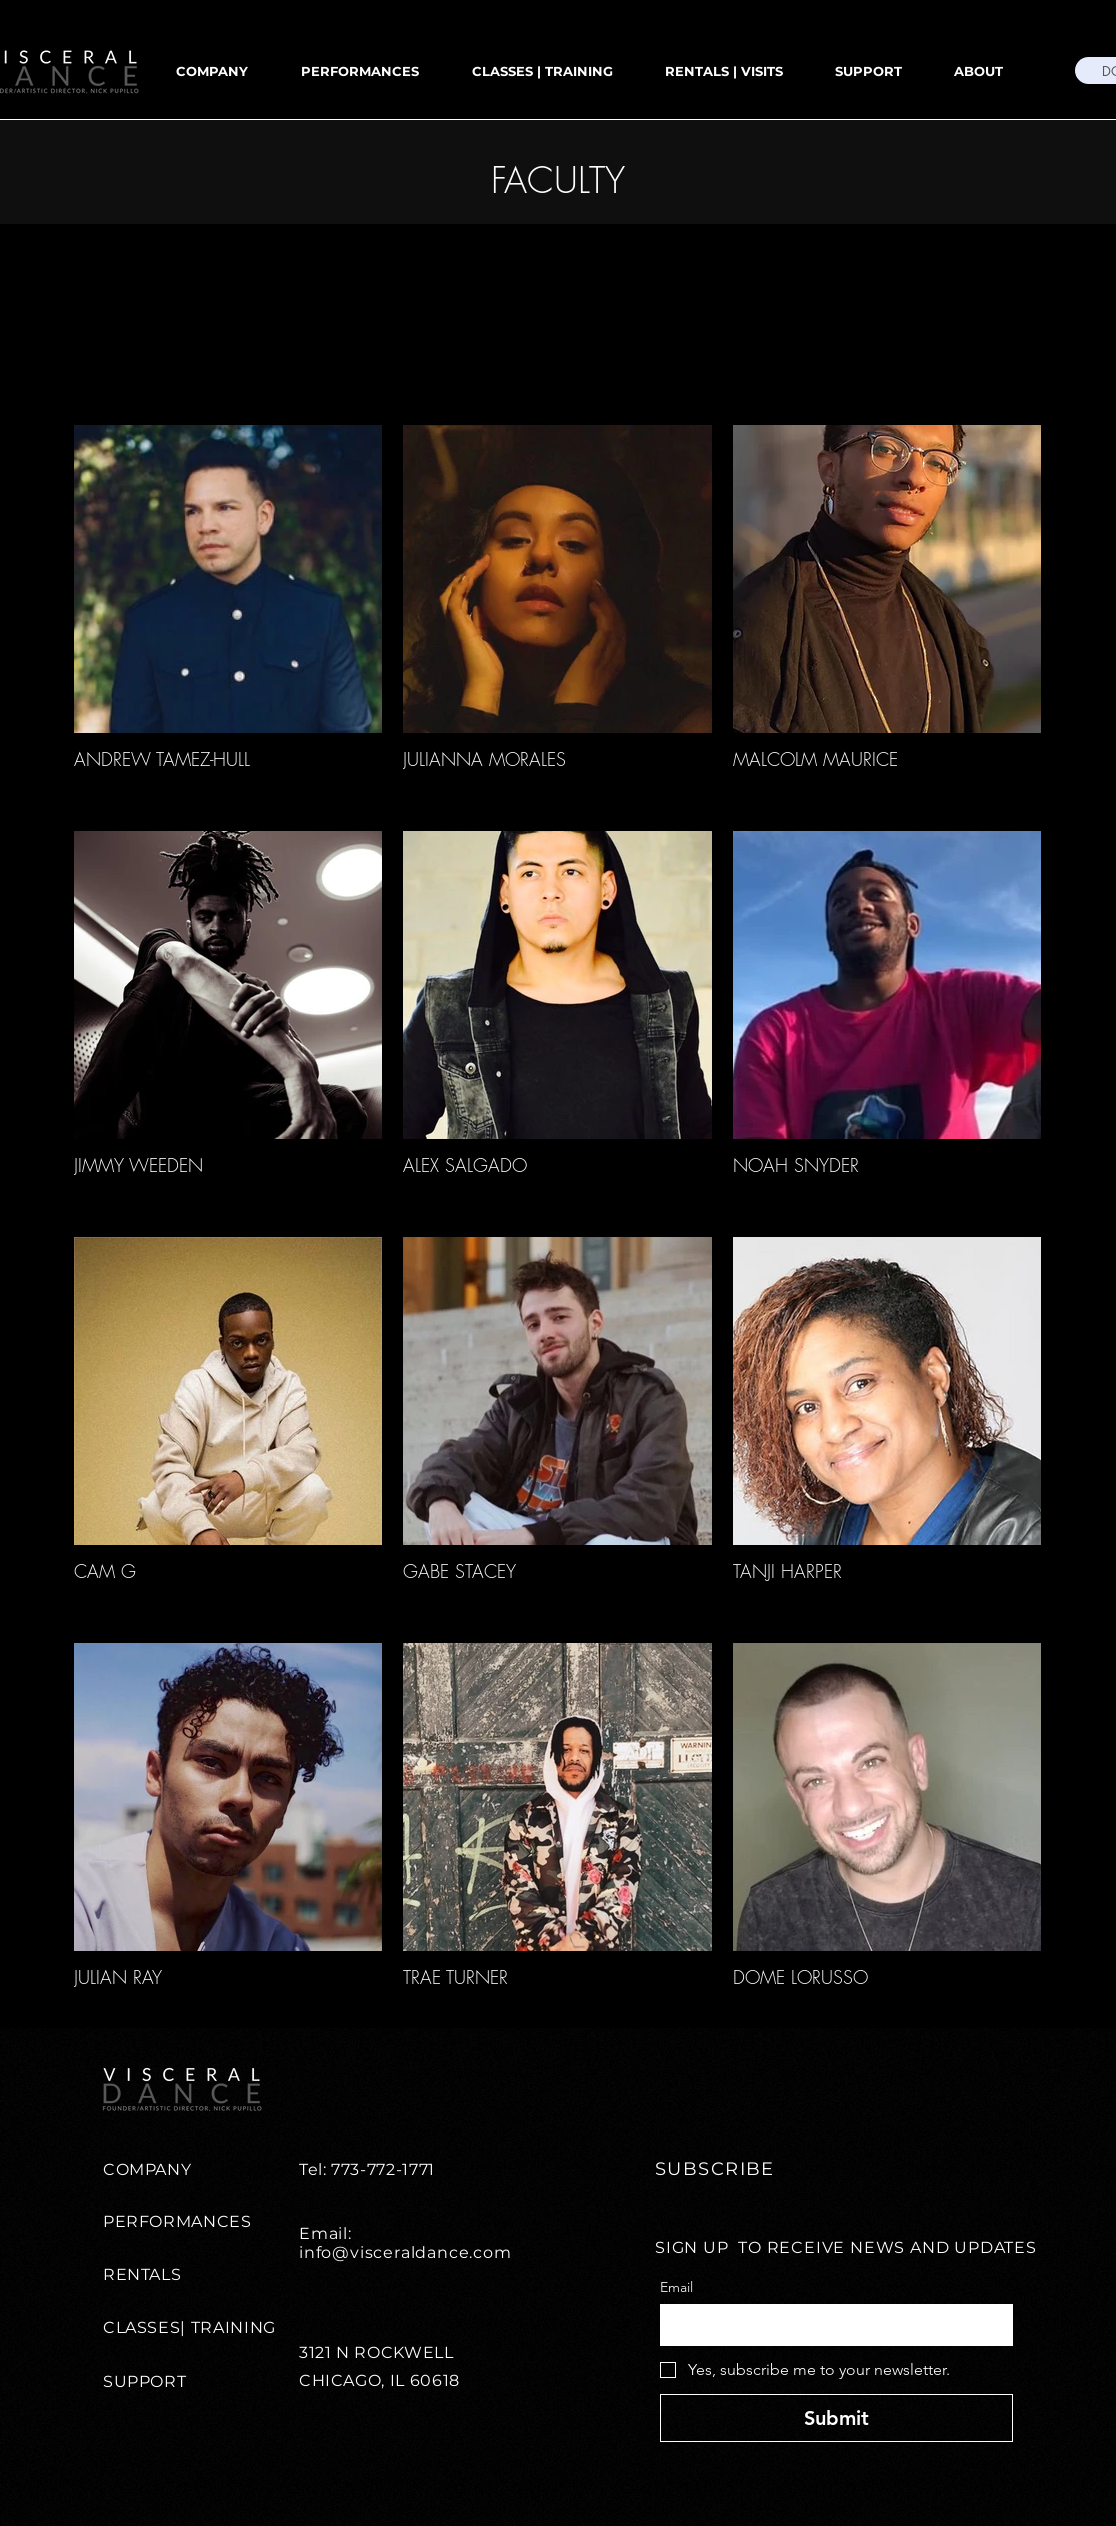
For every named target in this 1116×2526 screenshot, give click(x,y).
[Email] (830, 2325)
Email (676, 2287)
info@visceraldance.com (405, 2252)
